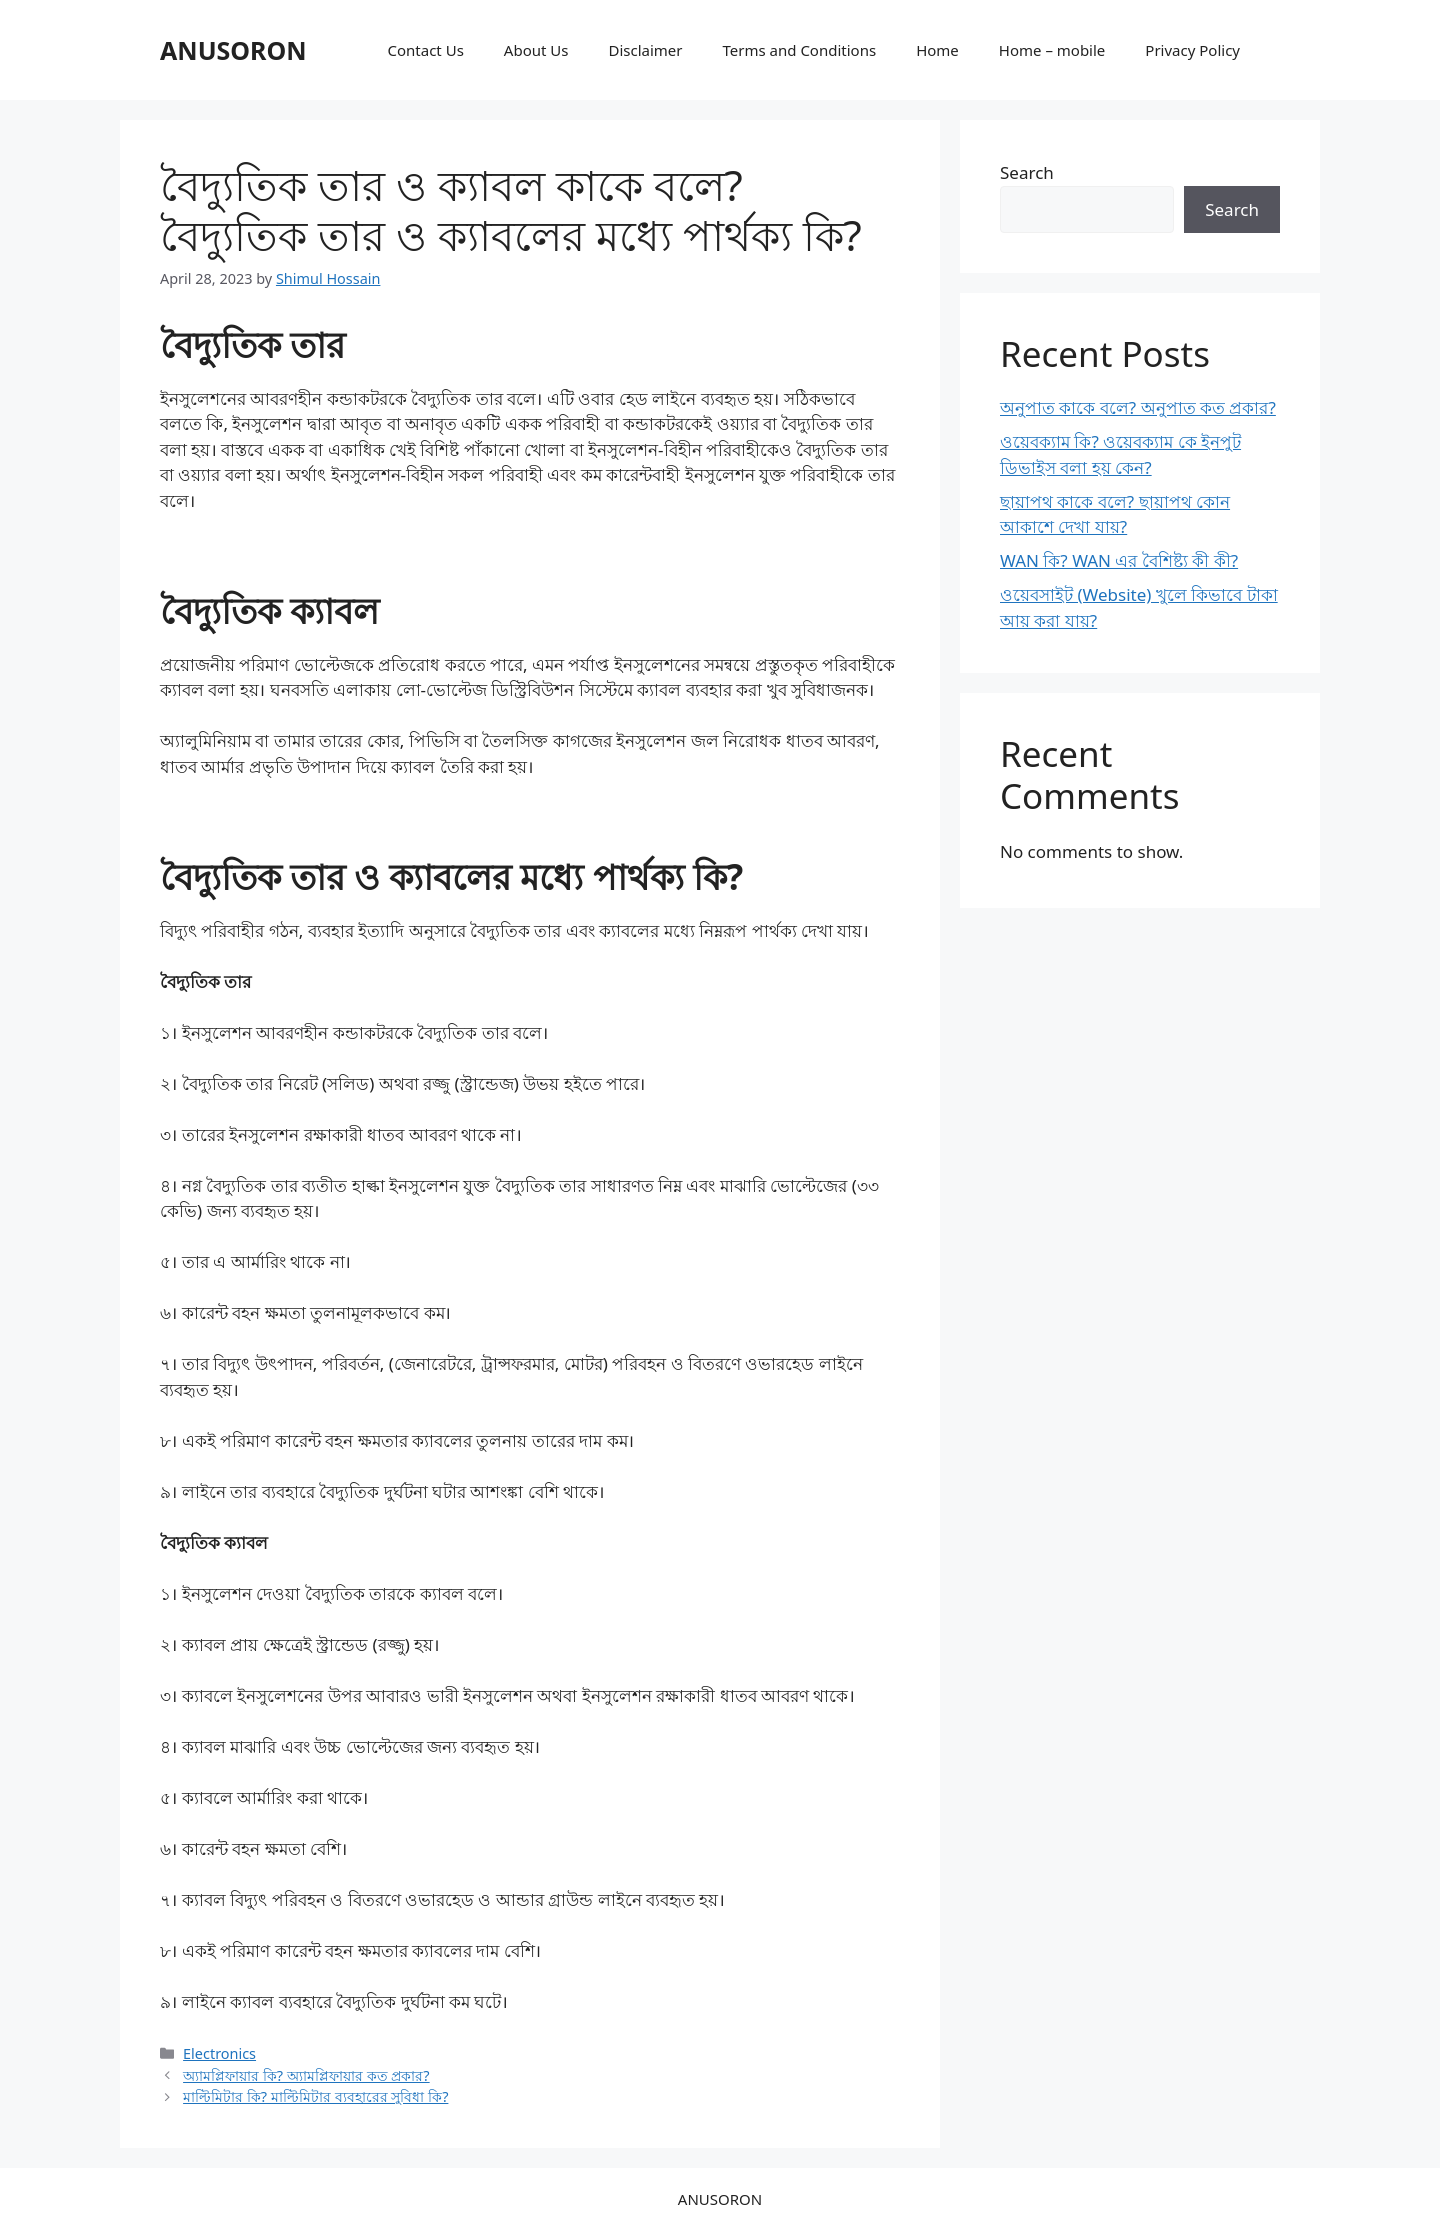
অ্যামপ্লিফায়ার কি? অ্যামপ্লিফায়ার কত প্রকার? (306, 2075)
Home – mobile (1052, 50)
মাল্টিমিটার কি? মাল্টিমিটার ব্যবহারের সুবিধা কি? (315, 2096)
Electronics (219, 2053)
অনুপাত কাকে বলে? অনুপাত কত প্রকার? (1138, 407)
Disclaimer (645, 50)
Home (937, 50)
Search (1027, 172)
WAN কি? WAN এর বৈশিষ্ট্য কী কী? (1119, 560)
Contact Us (426, 50)
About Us (536, 50)
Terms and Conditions (800, 50)
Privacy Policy (1192, 50)
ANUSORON (233, 50)
